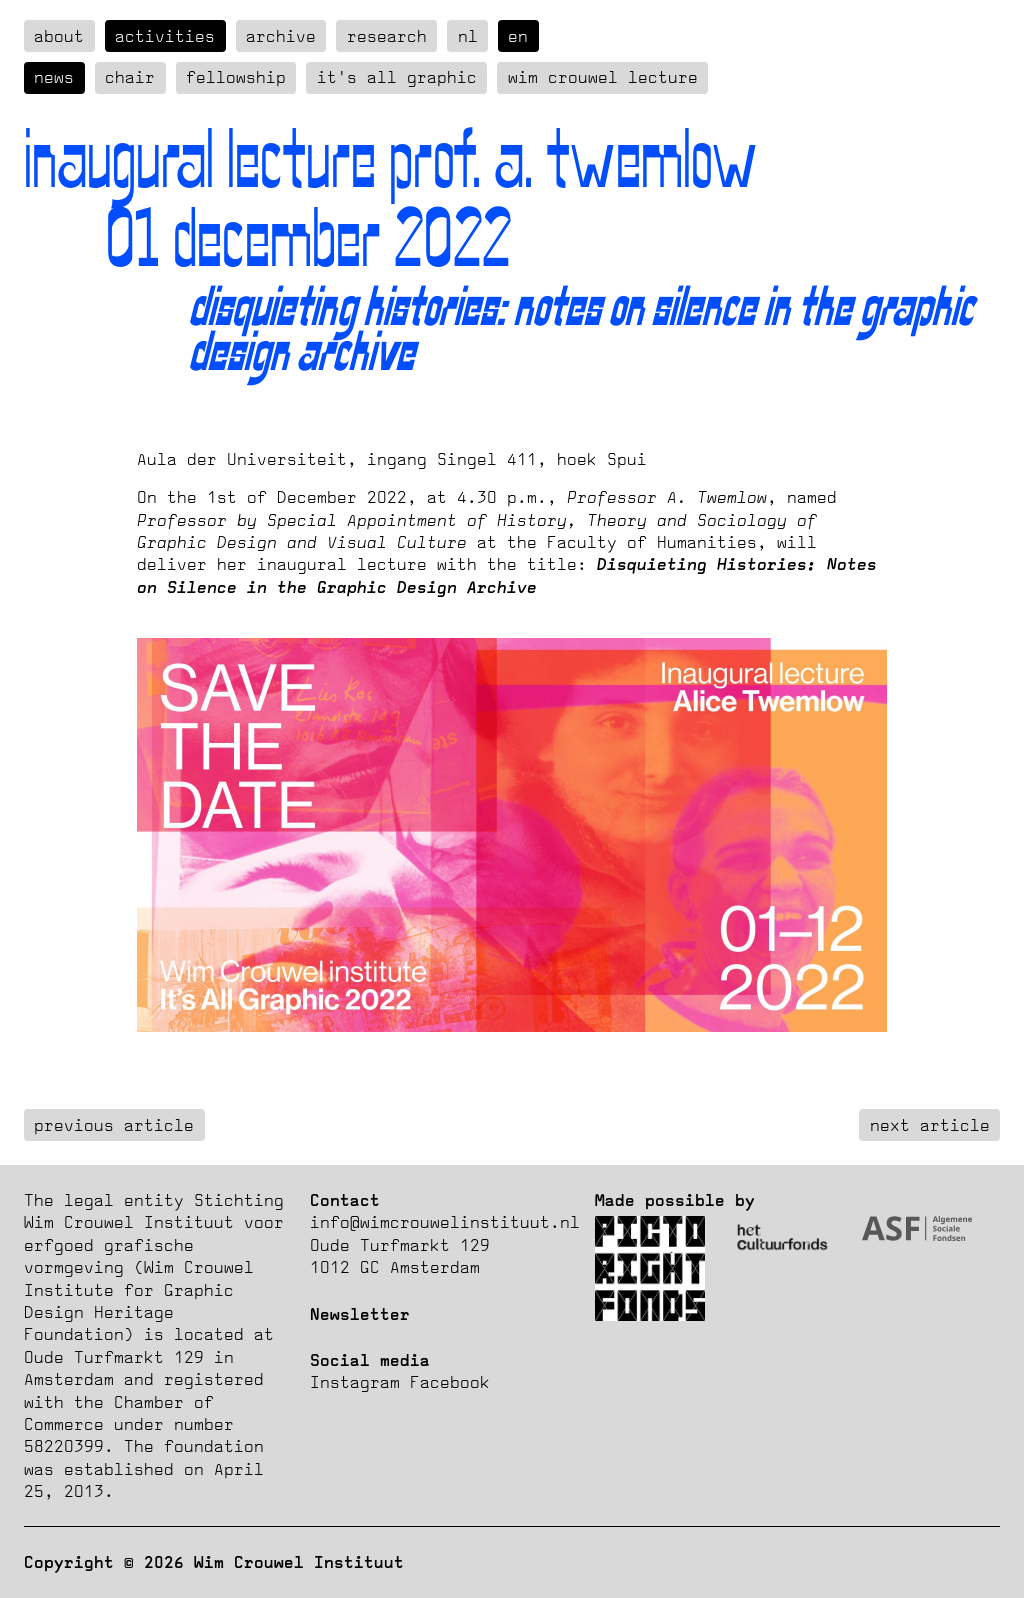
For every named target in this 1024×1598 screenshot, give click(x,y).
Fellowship (236, 77)
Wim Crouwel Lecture (603, 77)
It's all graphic (397, 77)
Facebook (450, 1382)
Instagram (355, 1382)
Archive (281, 36)
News (54, 77)
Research (387, 36)
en (518, 36)
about (59, 36)
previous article (114, 1125)
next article (930, 1125)
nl (468, 36)
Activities (165, 36)
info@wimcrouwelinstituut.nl (445, 1222)
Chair (130, 77)
